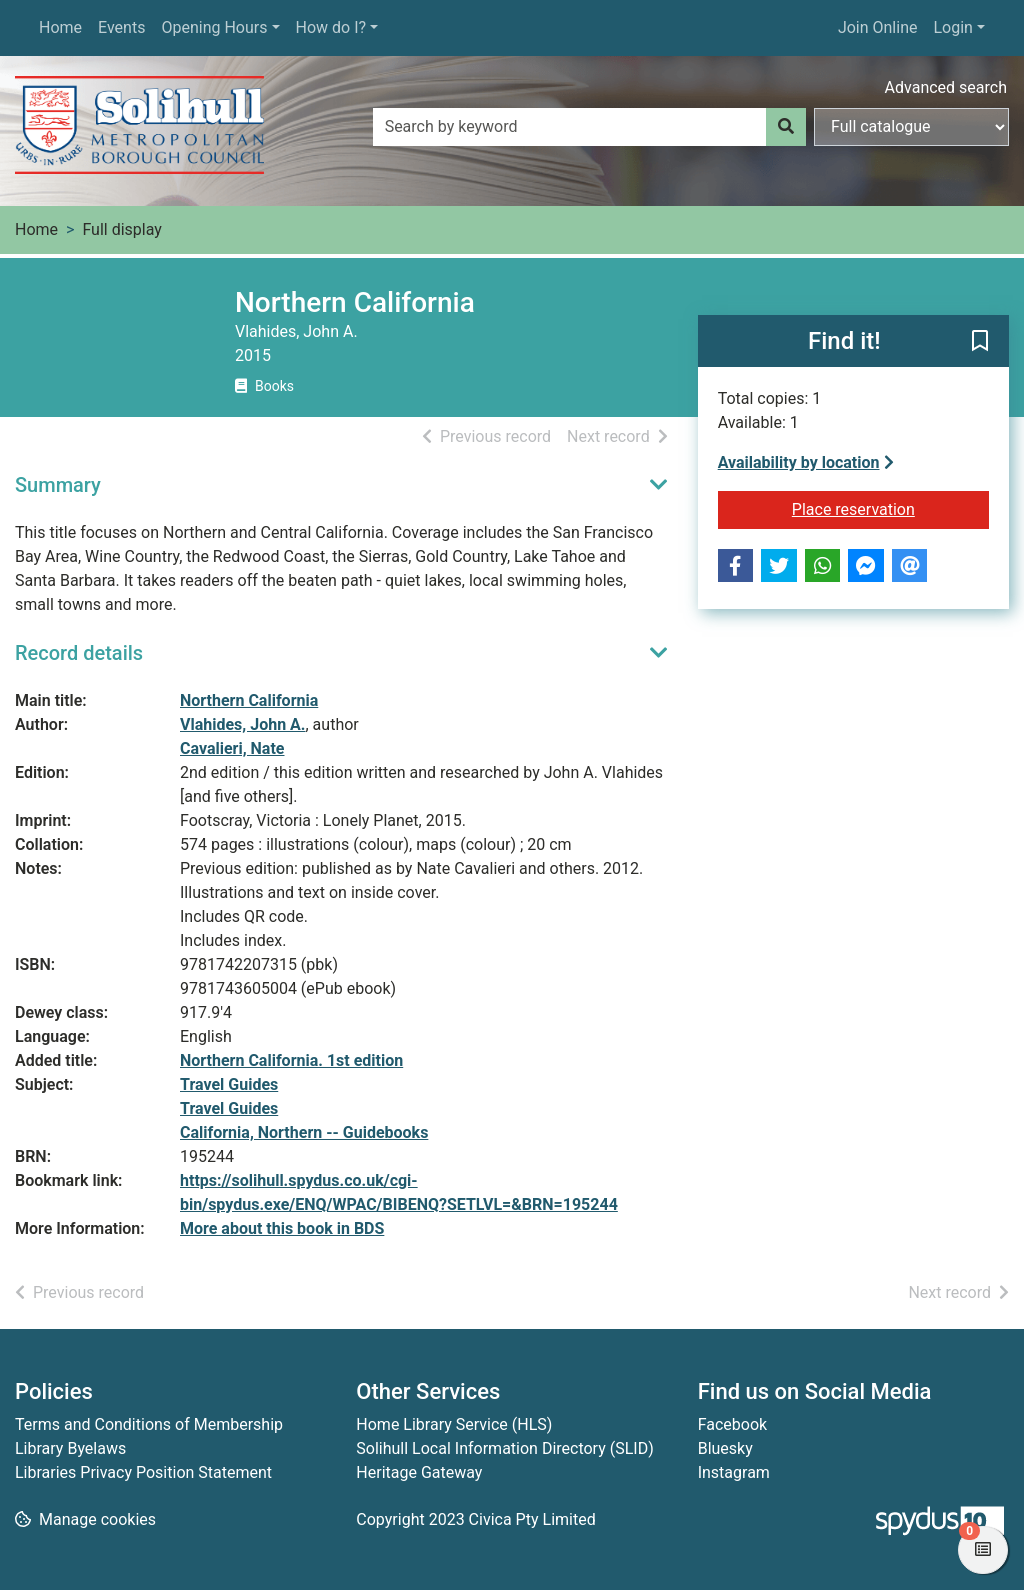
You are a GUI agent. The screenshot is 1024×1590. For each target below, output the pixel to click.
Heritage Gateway (419, 1472)
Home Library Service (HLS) (454, 1424)
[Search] (786, 127)
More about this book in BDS (282, 1228)
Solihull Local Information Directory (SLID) (504, 1448)
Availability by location (806, 462)
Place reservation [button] (890, 508)
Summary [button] (58, 485)
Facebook (732, 1424)
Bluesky (725, 1448)
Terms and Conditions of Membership (149, 1424)
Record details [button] (79, 653)
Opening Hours (214, 27)
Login (952, 27)
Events (121, 27)
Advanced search (946, 87)
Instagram (734, 1472)
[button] (980, 342)
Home (60, 27)
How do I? (331, 27)
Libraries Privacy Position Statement (143, 1472)
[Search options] (911, 127)
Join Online (878, 27)
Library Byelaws (70, 1448)
